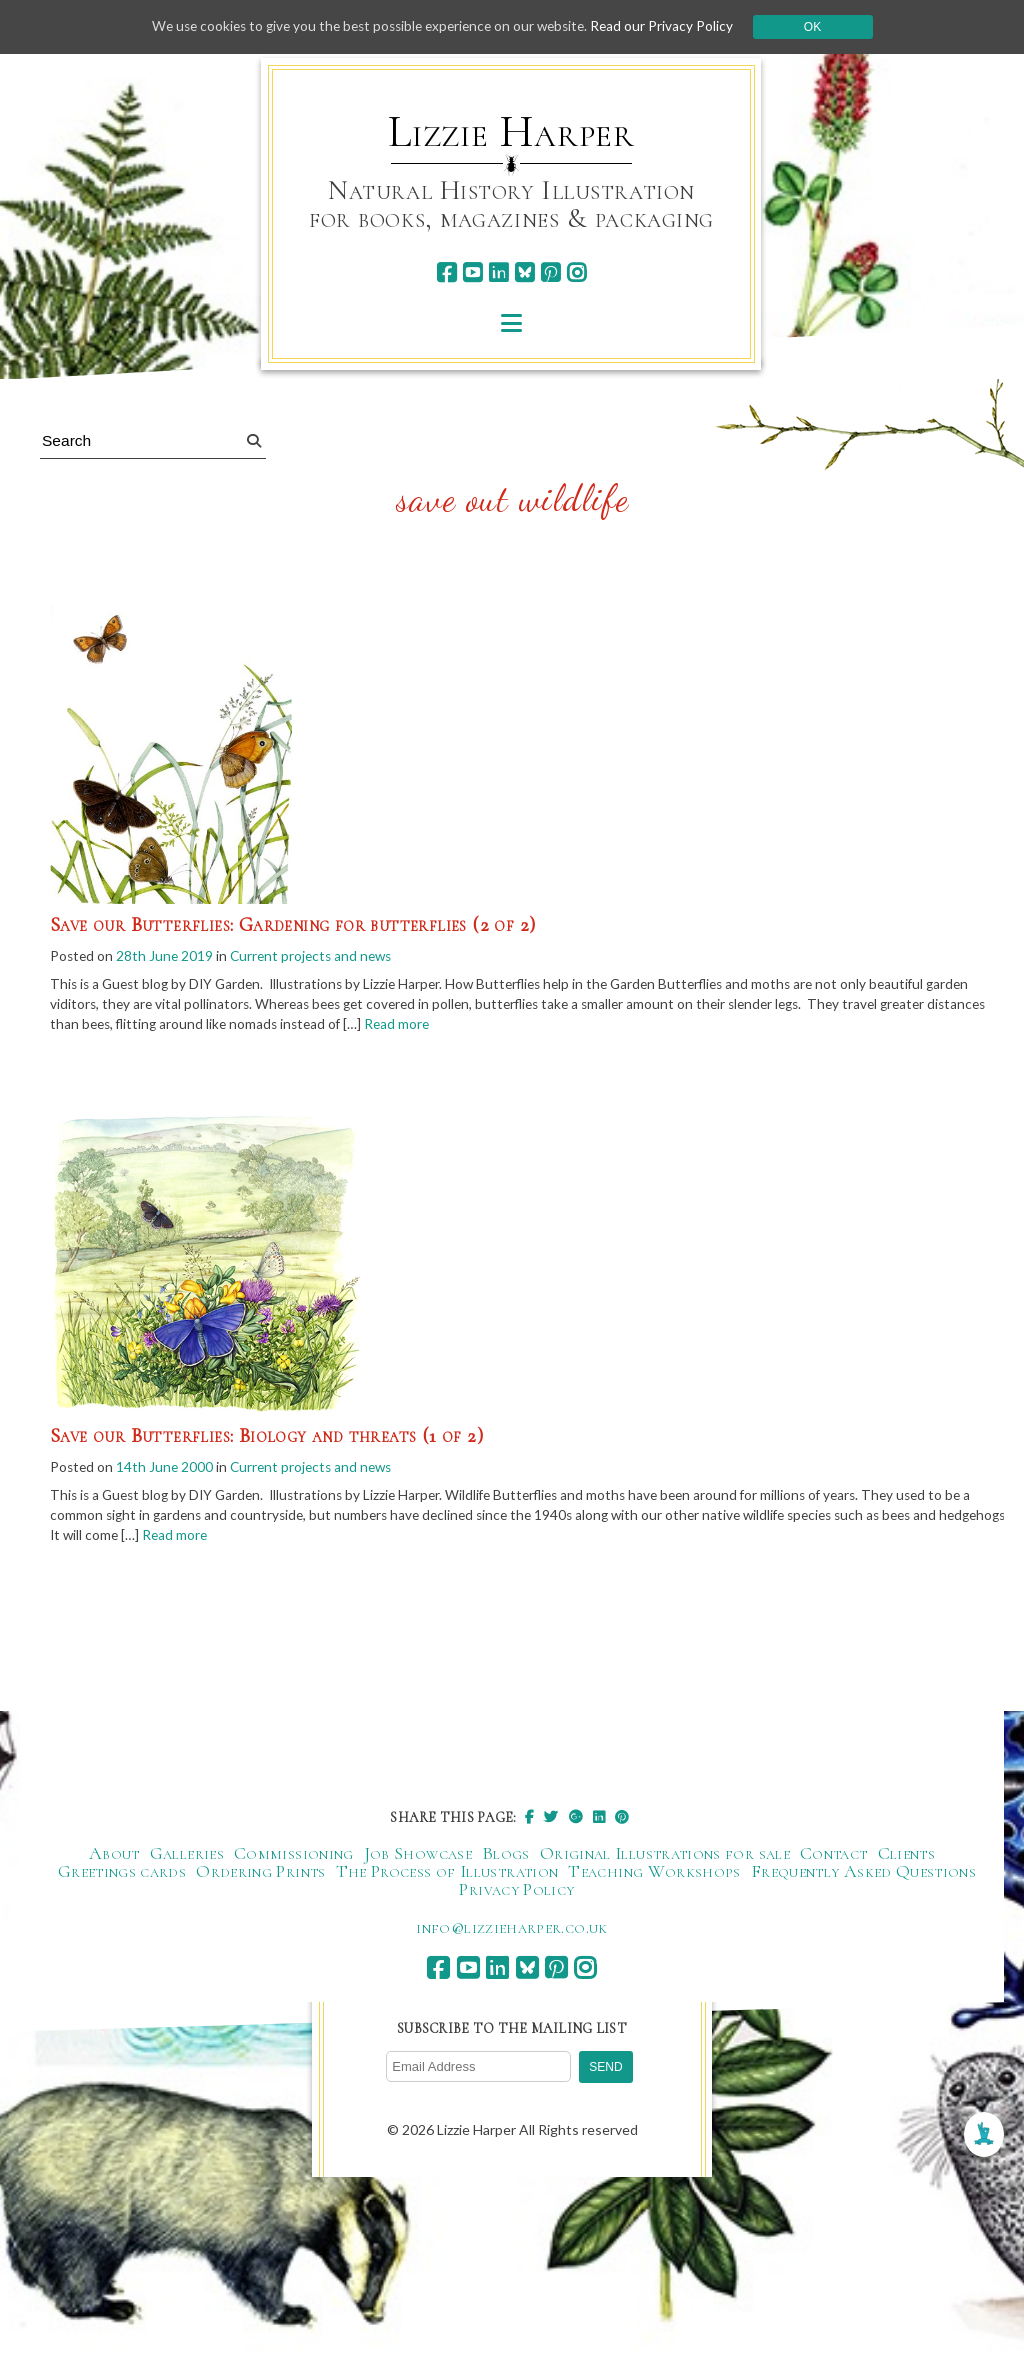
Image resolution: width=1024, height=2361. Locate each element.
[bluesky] (524, 272)
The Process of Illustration (447, 1877)
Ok (823, 27)
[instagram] (576, 272)
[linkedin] (498, 272)
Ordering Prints (260, 1877)
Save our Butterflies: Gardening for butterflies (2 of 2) (292, 925)
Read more (472, 1026)
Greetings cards (122, 1877)
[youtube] (472, 272)
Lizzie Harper (511, 132)
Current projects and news (317, 956)
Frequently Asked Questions (863, 1877)
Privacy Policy (516, 1895)
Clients (907, 1859)
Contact (834, 1859)
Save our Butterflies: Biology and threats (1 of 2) (266, 1438)
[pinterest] (550, 272)
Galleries (187, 1859)
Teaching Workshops (654, 1877)
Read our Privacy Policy (672, 26)
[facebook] (446, 272)
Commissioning (294, 1859)
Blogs (506, 1859)
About (114, 1859)
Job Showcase (418, 1859)
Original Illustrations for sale (665, 1859)
